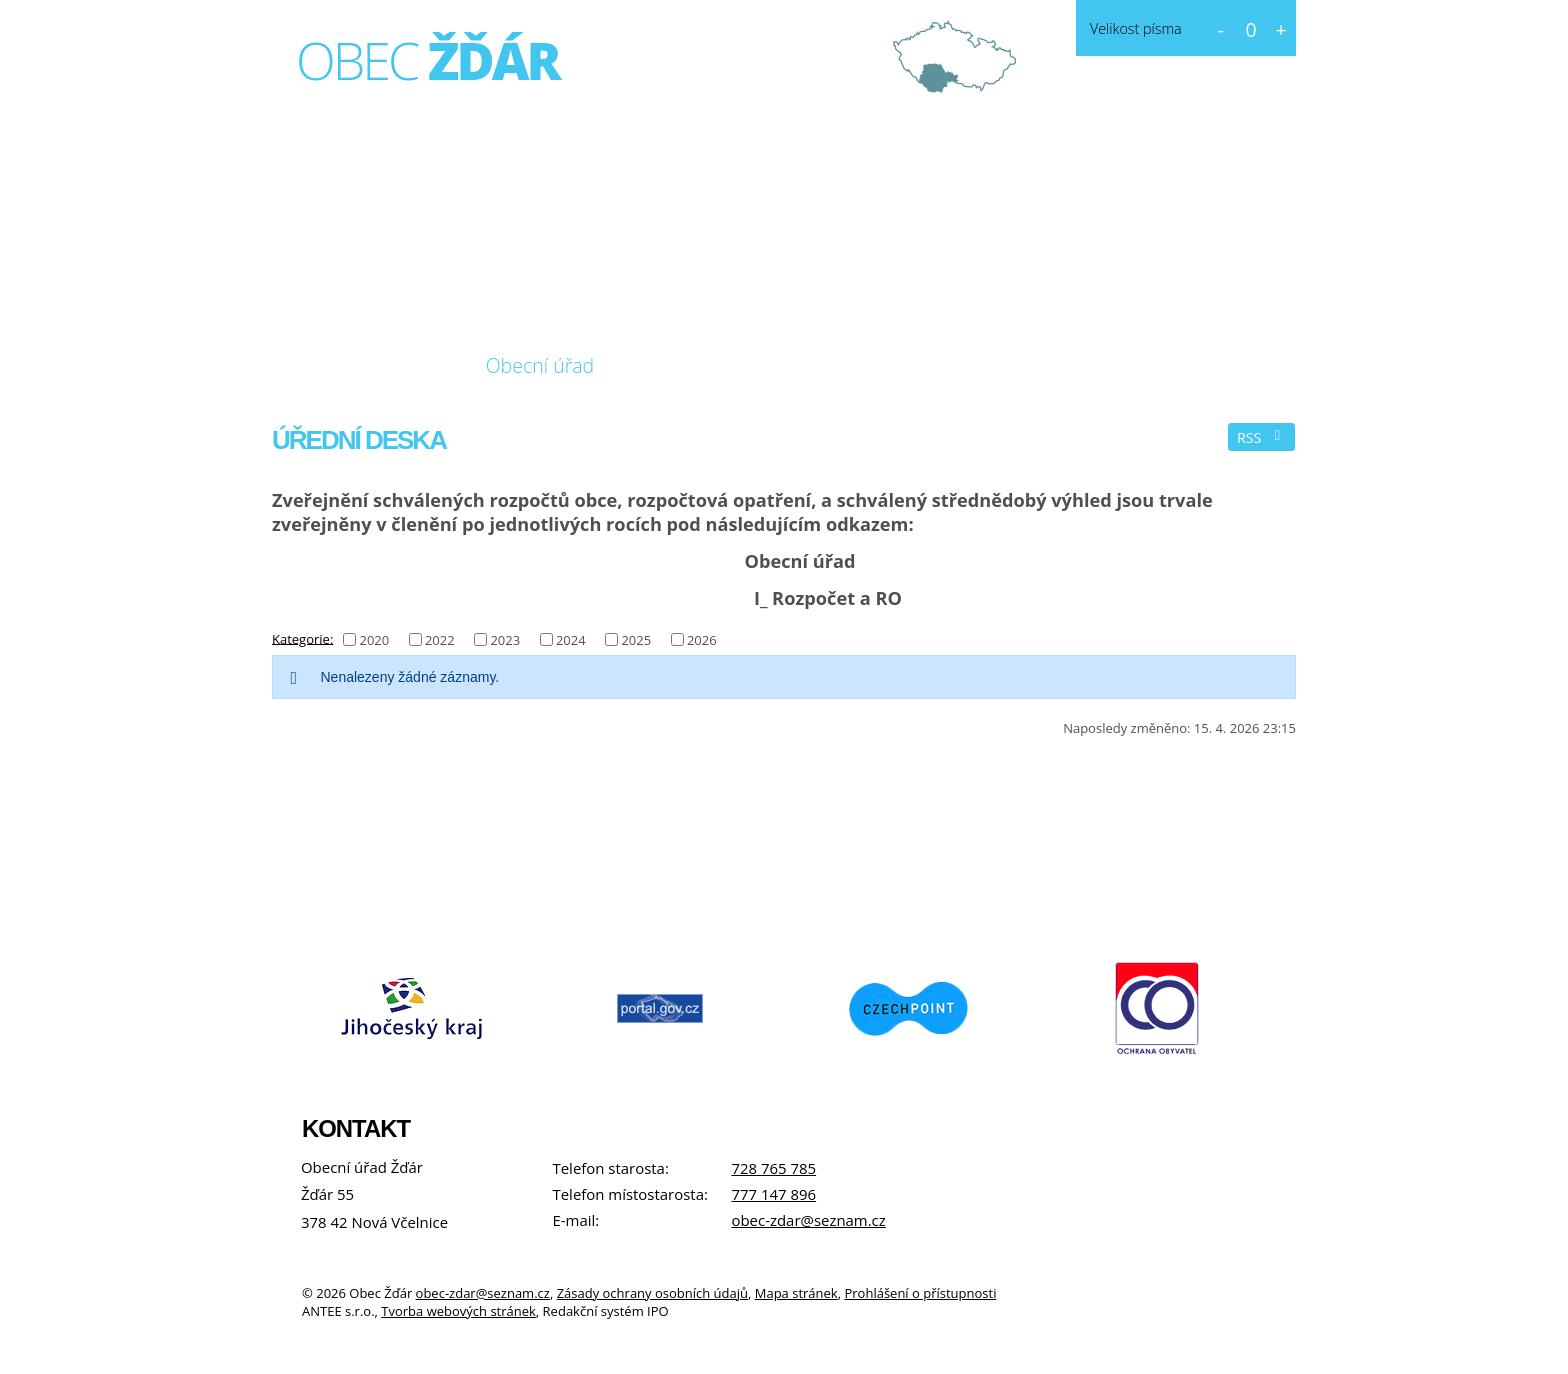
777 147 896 (773, 1194)
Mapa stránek (796, 1293)
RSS (1262, 437)
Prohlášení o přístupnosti (920, 1293)
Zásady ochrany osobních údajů (652, 1293)
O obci (407, 365)
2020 (374, 640)
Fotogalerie (692, 365)
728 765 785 (773, 1168)
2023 (505, 640)
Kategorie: (302, 638)
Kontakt (825, 365)
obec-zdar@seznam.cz (808, 1220)
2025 (636, 640)
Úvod (313, 366)
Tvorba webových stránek (458, 1311)
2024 (571, 640)
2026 (702, 640)
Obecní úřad (540, 365)
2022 (440, 640)
